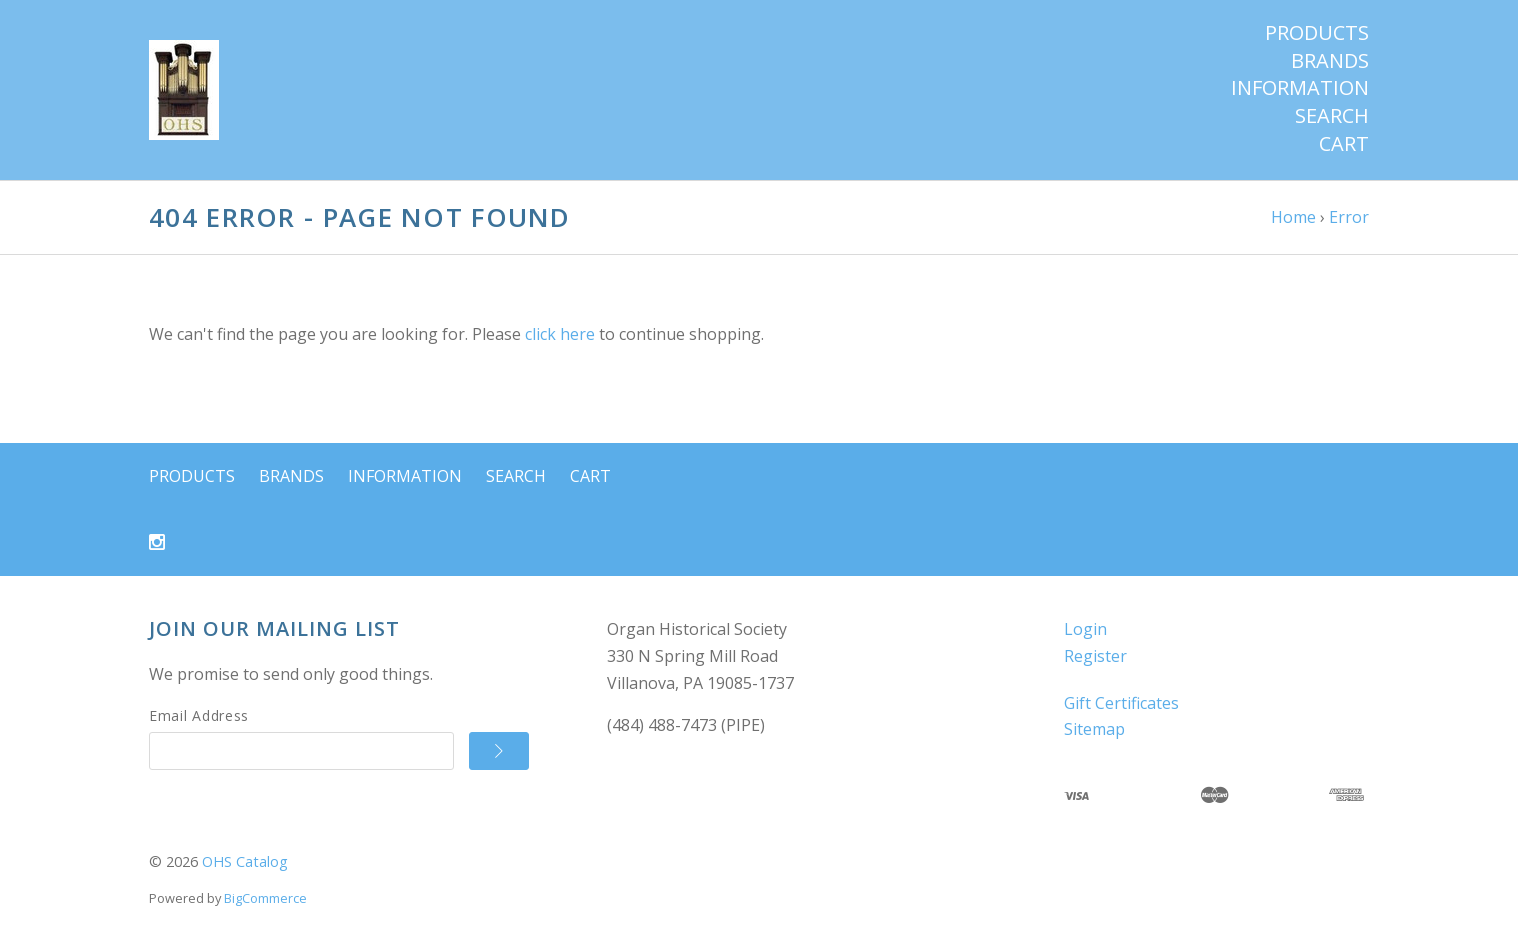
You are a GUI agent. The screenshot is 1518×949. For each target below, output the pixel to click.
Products (1317, 33)
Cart (1344, 144)
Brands (1330, 61)
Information (1300, 88)
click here (560, 334)
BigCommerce (265, 898)
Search (1332, 116)
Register (1095, 656)
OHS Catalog (245, 861)
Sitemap (1094, 729)
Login (1085, 629)
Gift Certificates (1121, 703)
